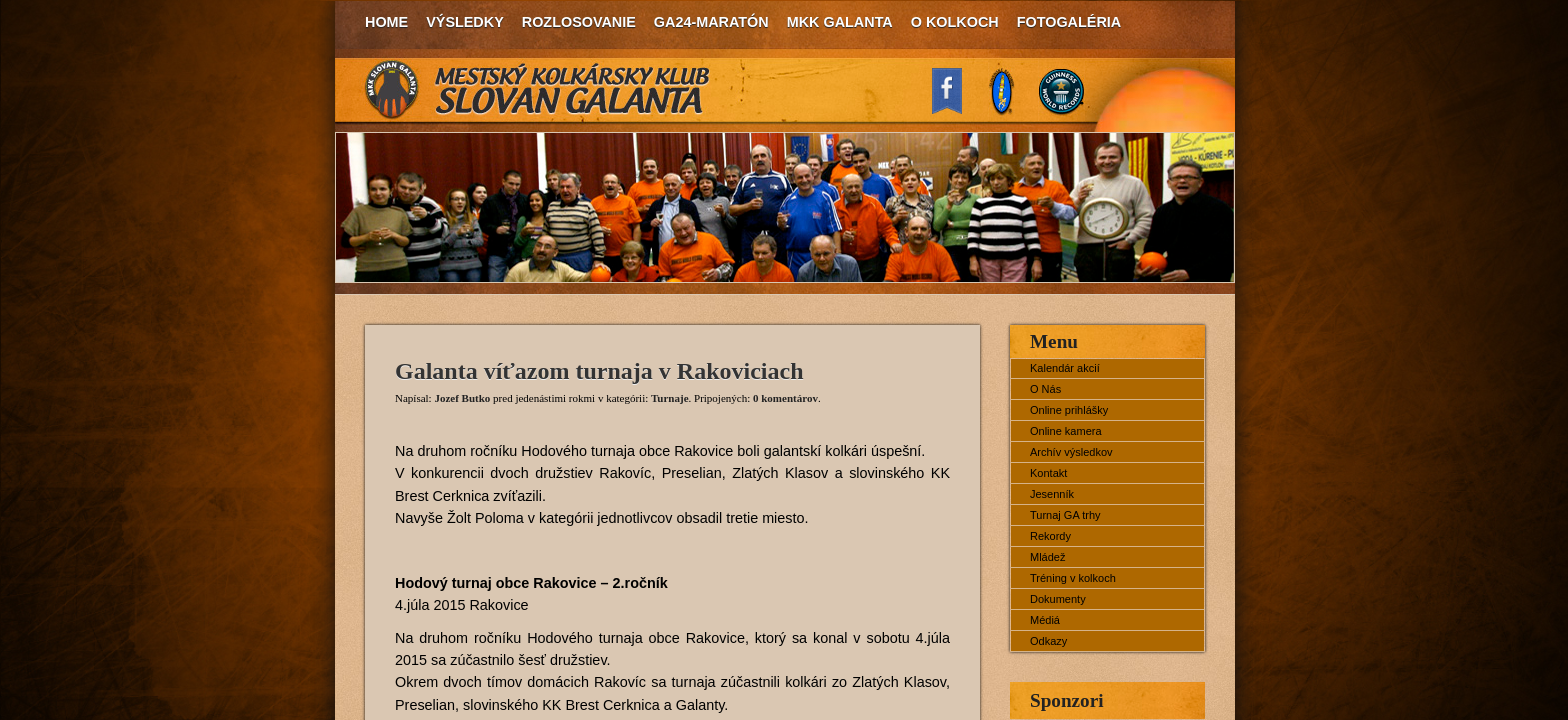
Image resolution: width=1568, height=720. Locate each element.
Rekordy (1050, 536)
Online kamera (1066, 431)
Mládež (1047, 557)
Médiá (1045, 620)
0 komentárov (785, 398)
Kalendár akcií (1065, 368)
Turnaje (670, 398)
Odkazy (1048, 641)
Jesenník (1052, 494)
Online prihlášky (1069, 410)
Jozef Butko (462, 398)
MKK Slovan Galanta (538, 90)
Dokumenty (1058, 599)
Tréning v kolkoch (1073, 578)
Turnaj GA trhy (1065, 515)
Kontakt (1048, 473)
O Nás (1045, 389)
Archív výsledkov (1071, 452)
